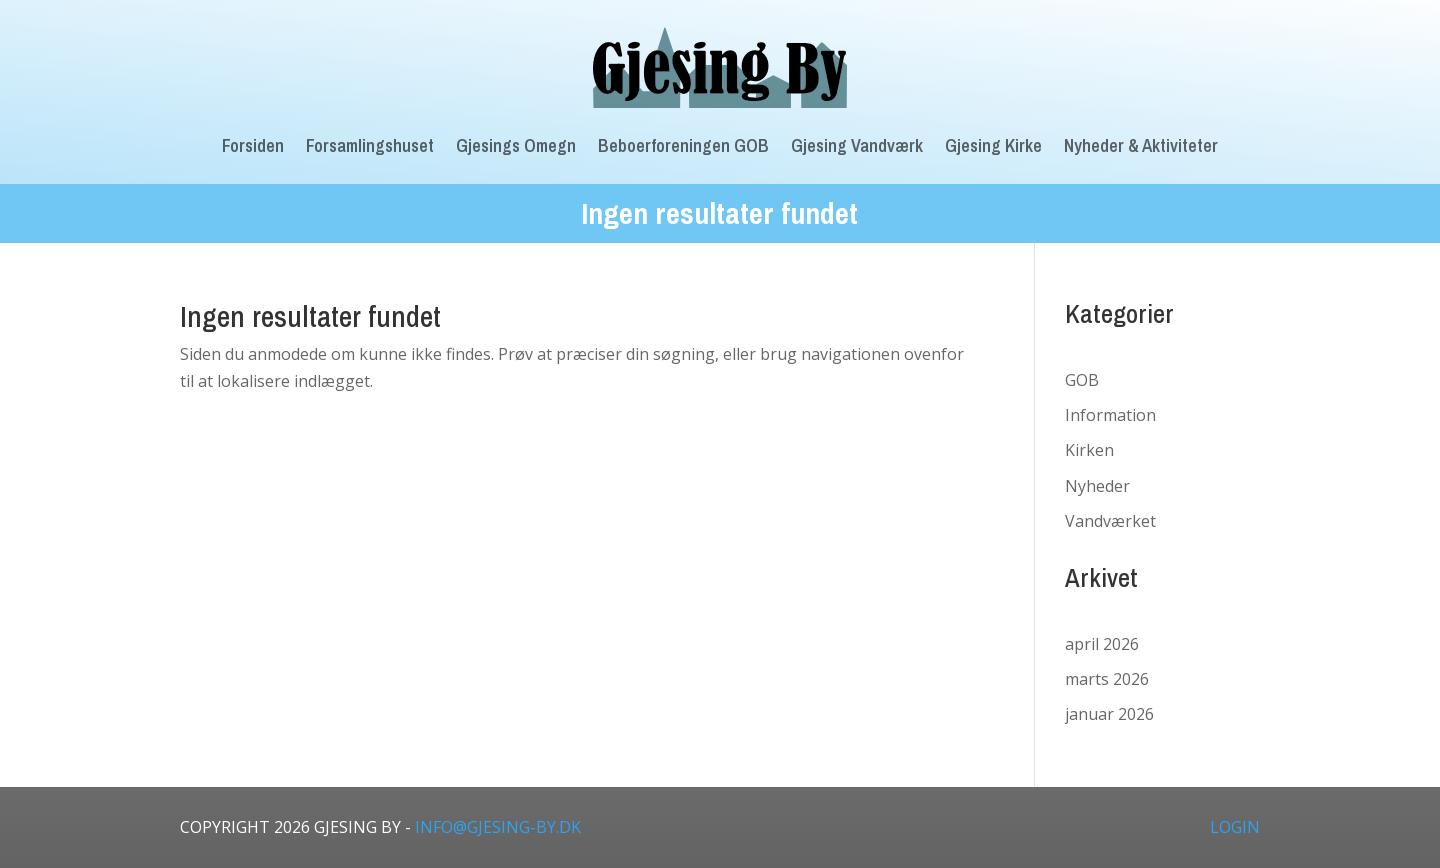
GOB (1082, 380)
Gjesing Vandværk (857, 145)
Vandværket (1110, 521)
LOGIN (1235, 827)
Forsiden (253, 145)
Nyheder (1097, 486)
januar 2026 (1109, 714)
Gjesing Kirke (993, 145)
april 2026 (1102, 644)
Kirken (1089, 450)
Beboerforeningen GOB (683, 145)
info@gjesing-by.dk (498, 827)
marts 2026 (1107, 679)
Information (1110, 415)
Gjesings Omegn (516, 145)
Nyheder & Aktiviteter (1141, 145)
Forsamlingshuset (370, 145)
